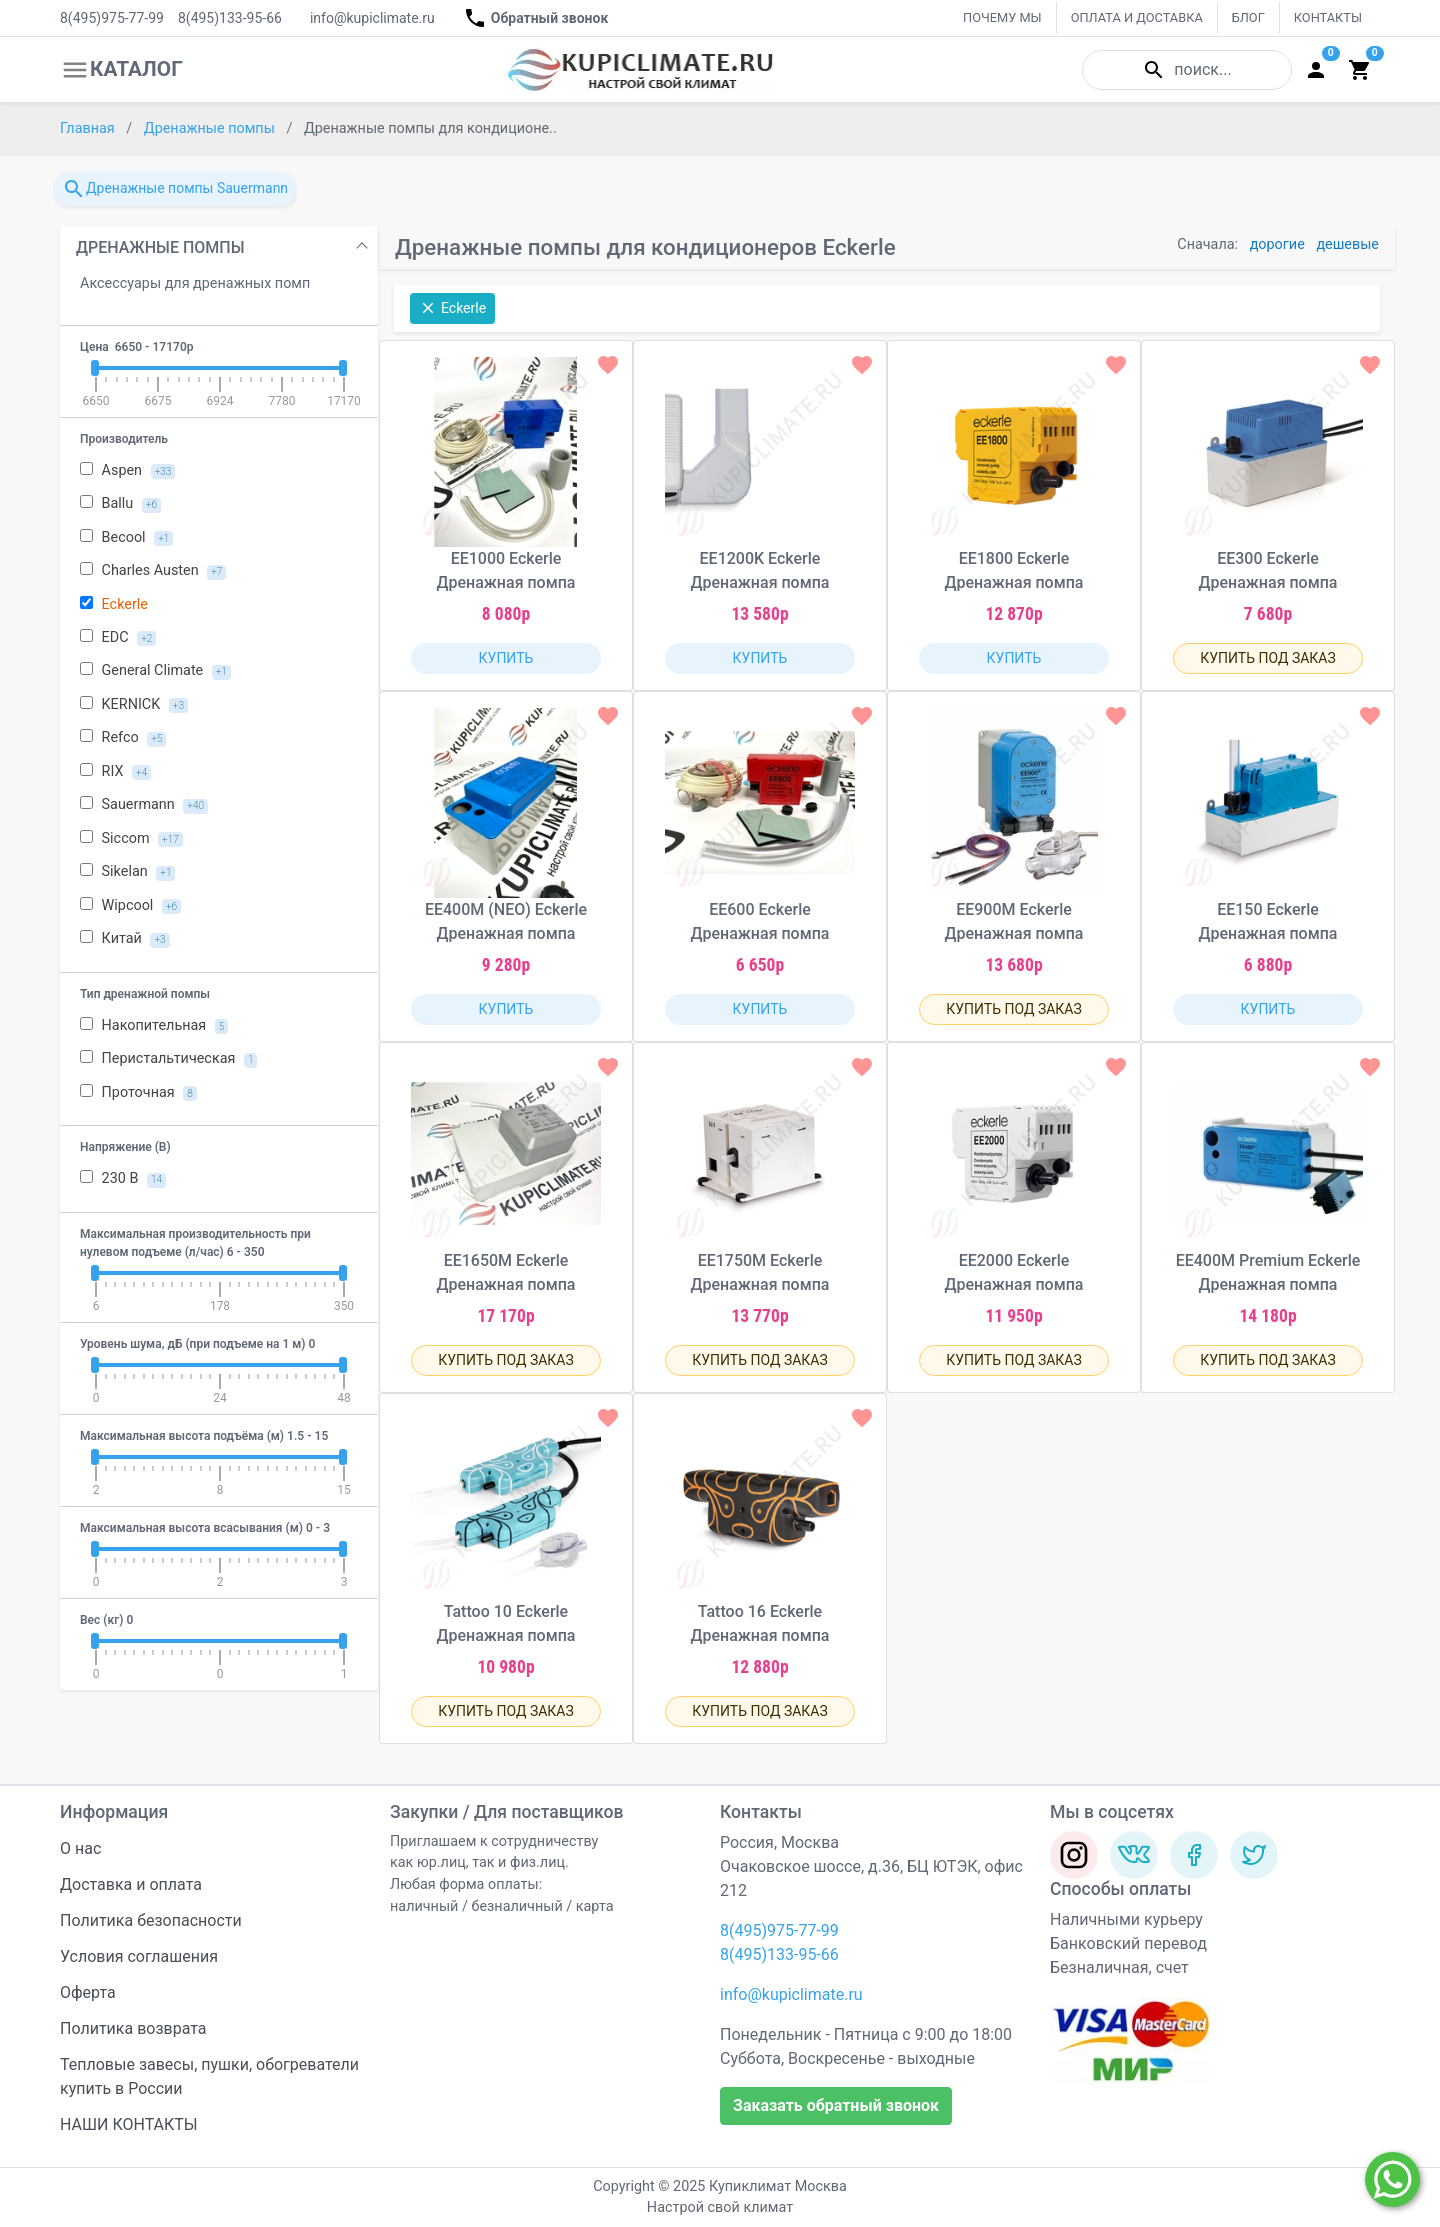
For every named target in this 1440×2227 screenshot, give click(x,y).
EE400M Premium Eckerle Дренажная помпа (1268, 1272)
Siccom (131, 839)
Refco (123, 738)
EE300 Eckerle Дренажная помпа (1268, 570)
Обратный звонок (536, 18)
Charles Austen (153, 571)
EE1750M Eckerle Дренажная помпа (760, 1272)
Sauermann (144, 805)
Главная (89, 128)
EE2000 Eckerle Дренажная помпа (1014, 1272)
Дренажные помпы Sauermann (175, 189)
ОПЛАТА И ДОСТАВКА (1137, 17)
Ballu (120, 504)
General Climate (155, 671)
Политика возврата (133, 2028)
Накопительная (154, 1026)
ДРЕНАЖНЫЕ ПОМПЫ (160, 247)
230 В (123, 1179)
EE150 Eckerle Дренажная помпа (1268, 921)
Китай (125, 939)
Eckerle (114, 604)
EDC (118, 638)
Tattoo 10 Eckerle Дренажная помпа (506, 1623)
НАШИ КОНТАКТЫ (129, 2124)
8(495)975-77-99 (112, 18)
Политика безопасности (151, 1920)
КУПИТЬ (506, 658)
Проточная (138, 1093)
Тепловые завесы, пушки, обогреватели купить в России (209, 2076)
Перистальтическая (168, 1059)
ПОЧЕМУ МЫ (1002, 17)
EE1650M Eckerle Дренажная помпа (506, 1272)
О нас (80, 1848)
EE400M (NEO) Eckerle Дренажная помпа (506, 921)
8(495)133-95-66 (230, 18)
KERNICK (134, 705)
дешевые (1347, 244)
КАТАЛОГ (121, 70)
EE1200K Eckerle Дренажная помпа (760, 570)
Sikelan (127, 872)
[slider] (95, 368)
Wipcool (130, 906)
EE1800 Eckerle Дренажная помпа (1014, 570)
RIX (115, 772)
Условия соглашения (139, 1956)
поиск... (1186, 70)
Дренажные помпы (211, 128)
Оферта (88, 1992)
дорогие (1277, 244)
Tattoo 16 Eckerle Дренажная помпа (760, 1623)
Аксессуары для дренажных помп (195, 283)
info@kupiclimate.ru (372, 18)
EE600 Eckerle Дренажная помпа (760, 921)
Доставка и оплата (131, 1884)
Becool (126, 538)
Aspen (127, 471)
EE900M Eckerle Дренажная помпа (1014, 921)
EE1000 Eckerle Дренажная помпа (506, 570)
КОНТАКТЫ (1328, 17)
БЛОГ (1248, 17)
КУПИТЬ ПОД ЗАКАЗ (1268, 658)
